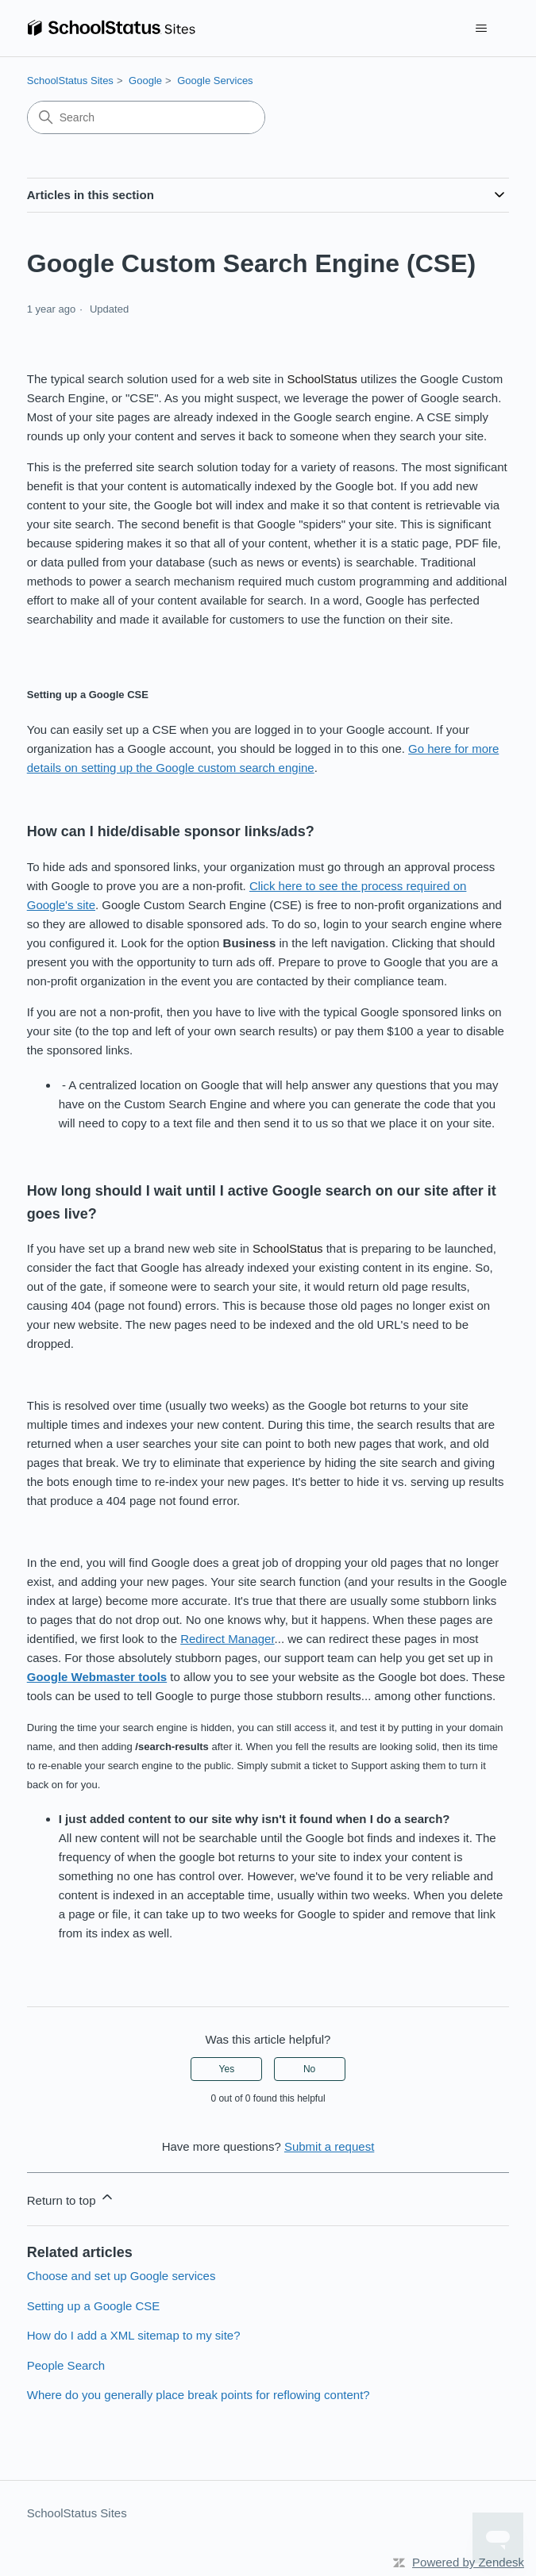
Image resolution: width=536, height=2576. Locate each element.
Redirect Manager (227, 1638)
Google (145, 80)
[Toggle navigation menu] (481, 28)
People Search (66, 2365)
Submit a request (329, 2146)
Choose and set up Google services (121, 2275)
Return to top (71, 2198)
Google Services (215, 80)
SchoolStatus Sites (70, 80)
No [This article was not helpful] (309, 2069)
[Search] (146, 117)
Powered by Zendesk (468, 2562)
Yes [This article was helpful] (227, 2069)
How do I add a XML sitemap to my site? (134, 2335)
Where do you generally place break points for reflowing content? (198, 2394)
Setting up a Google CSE (93, 2306)
